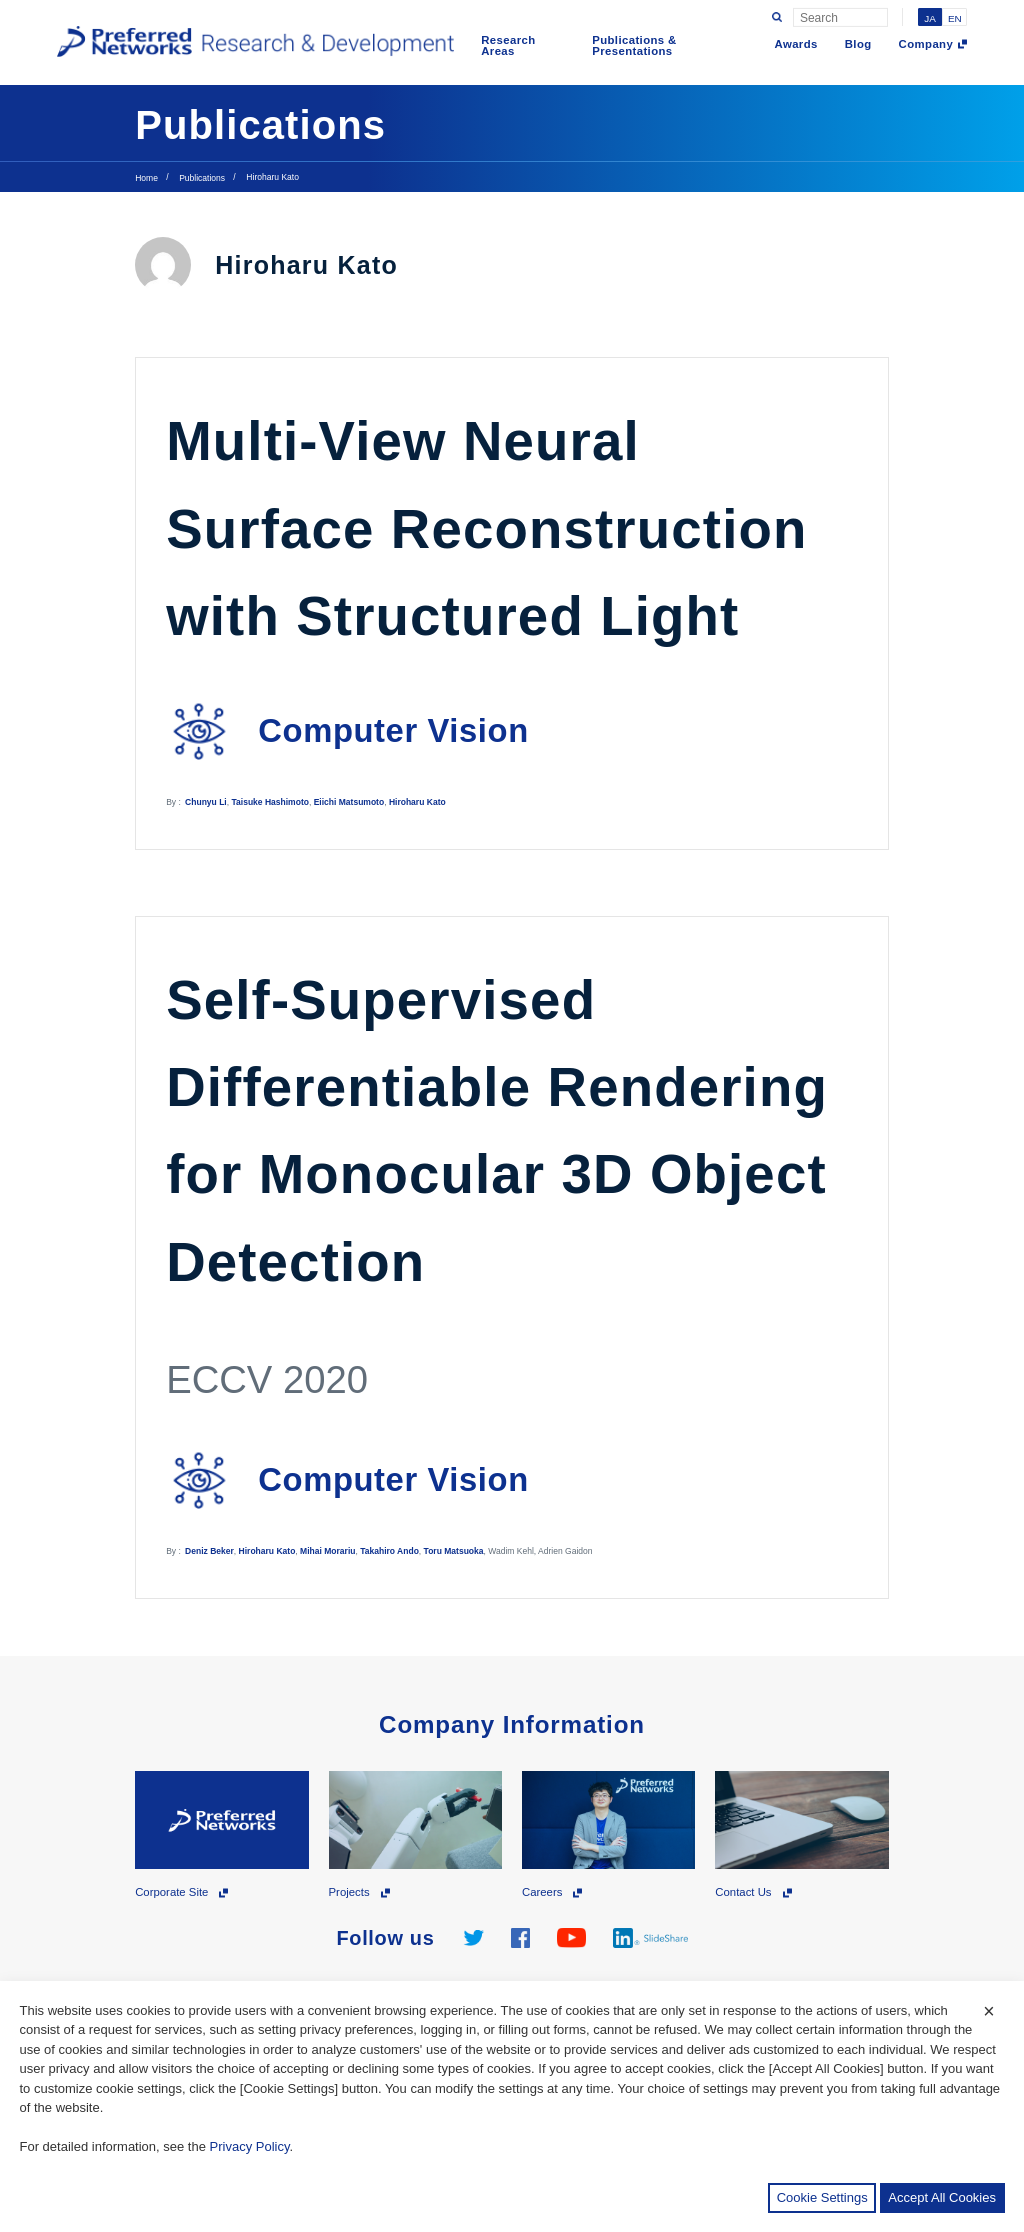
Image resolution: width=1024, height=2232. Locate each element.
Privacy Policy (250, 2146)
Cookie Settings (822, 2197)
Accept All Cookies (942, 2197)
